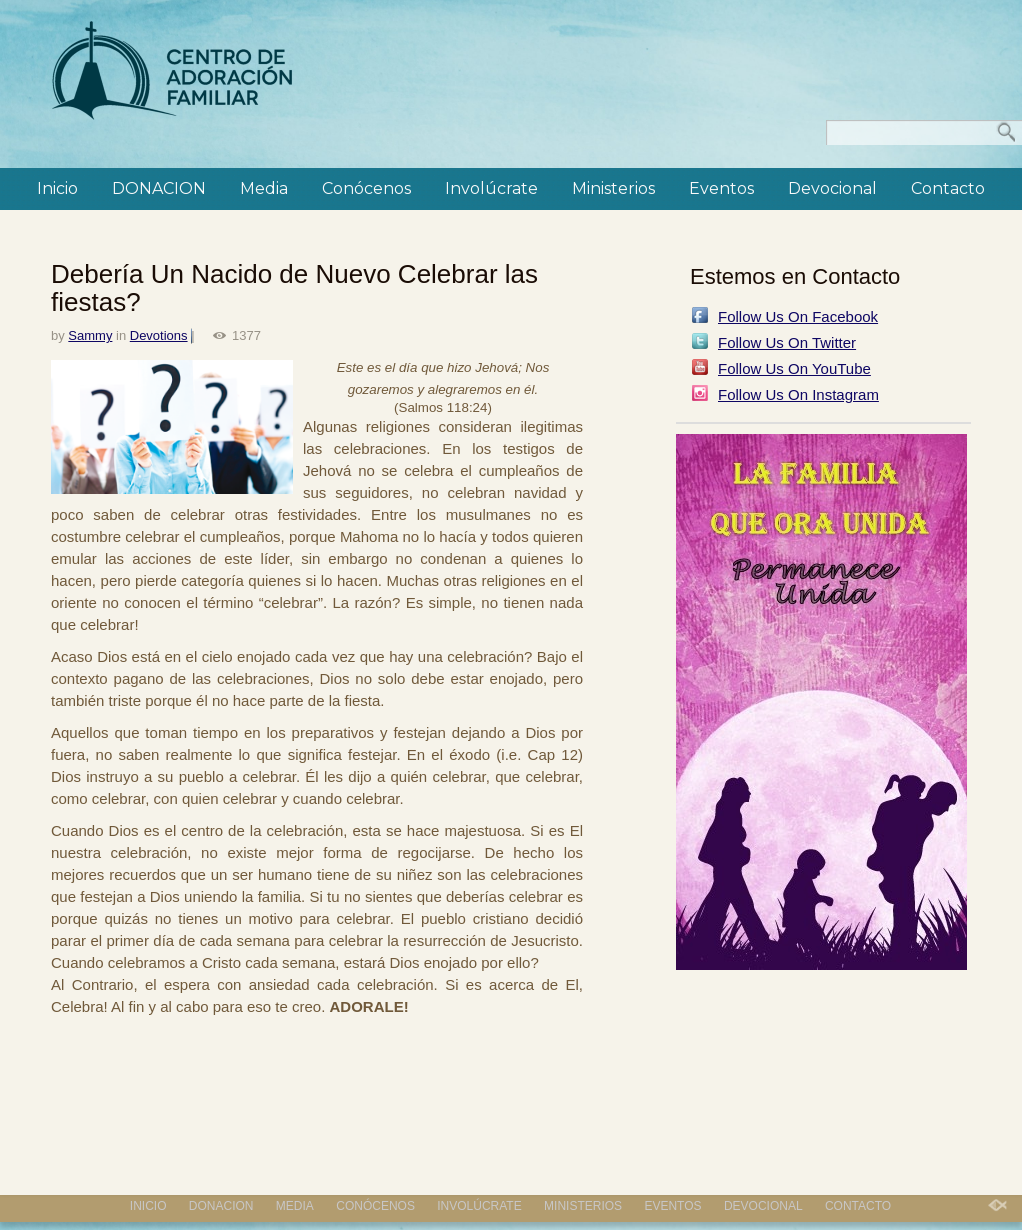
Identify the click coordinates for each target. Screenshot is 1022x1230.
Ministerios (613, 188)
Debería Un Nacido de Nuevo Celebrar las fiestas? (294, 288)
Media (264, 188)
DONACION (159, 188)
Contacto (948, 188)
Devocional (832, 188)
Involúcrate (491, 188)
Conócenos (366, 188)
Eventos (721, 188)
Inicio (57, 188)
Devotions (159, 335)
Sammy (90, 335)
